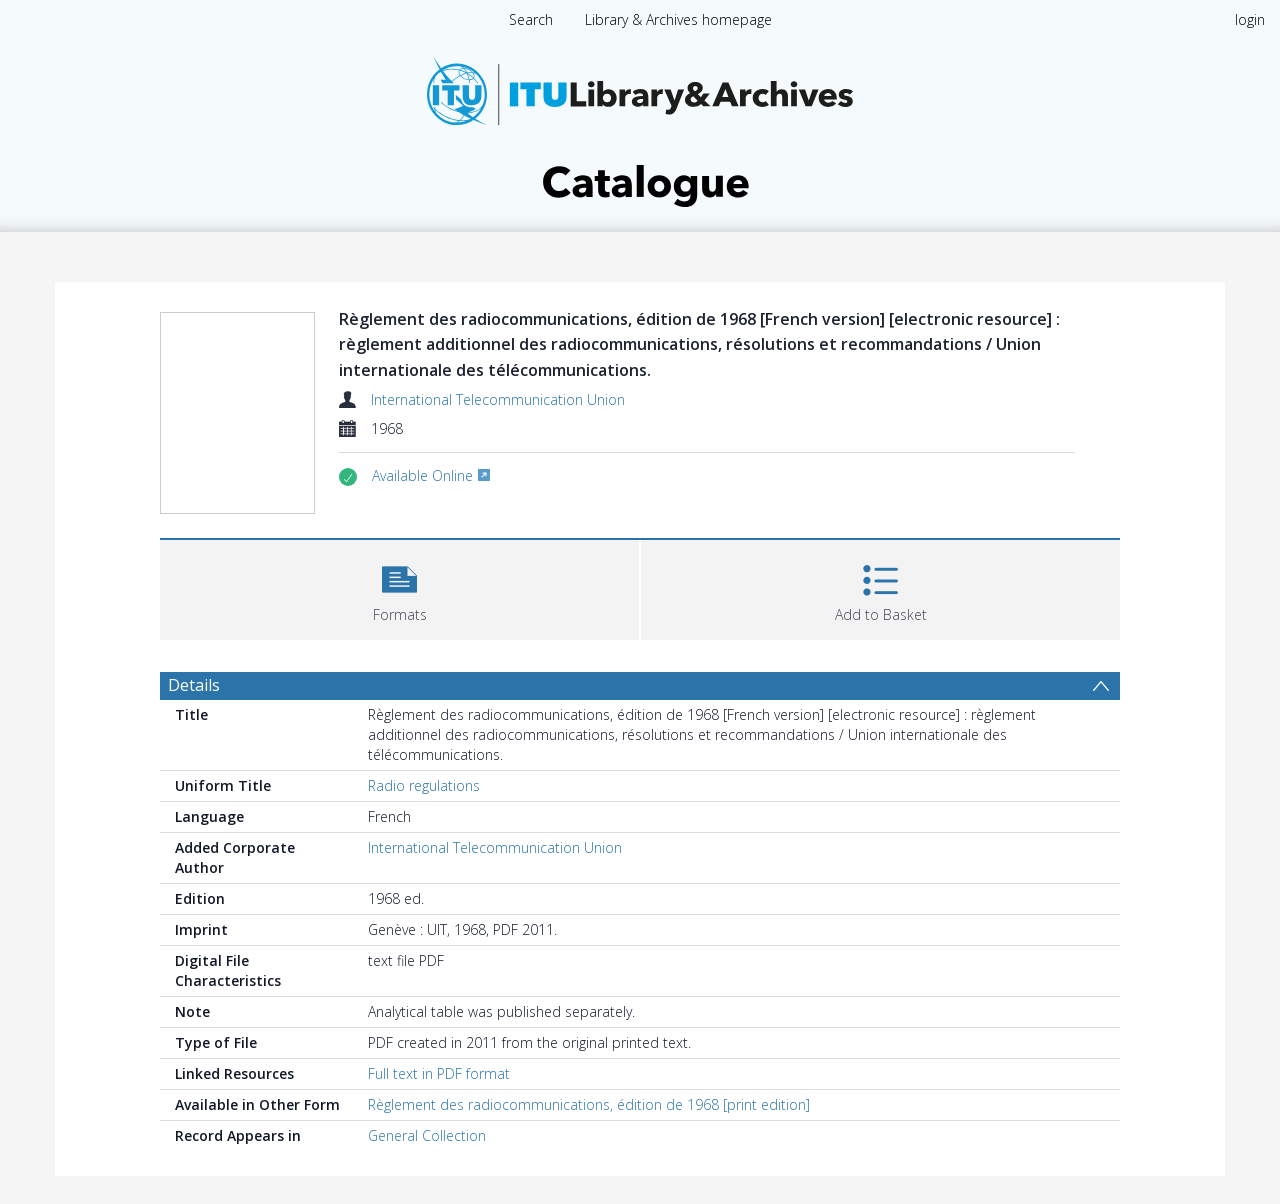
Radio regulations (424, 785)
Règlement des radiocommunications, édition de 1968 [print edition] (589, 1104)
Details (194, 685)
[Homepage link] (640, 126)
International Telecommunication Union (498, 399)
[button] (399, 587)
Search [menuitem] (531, 19)
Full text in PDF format (439, 1073)
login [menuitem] (1250, 19)
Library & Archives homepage (678, 19)
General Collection (427, 1135)
